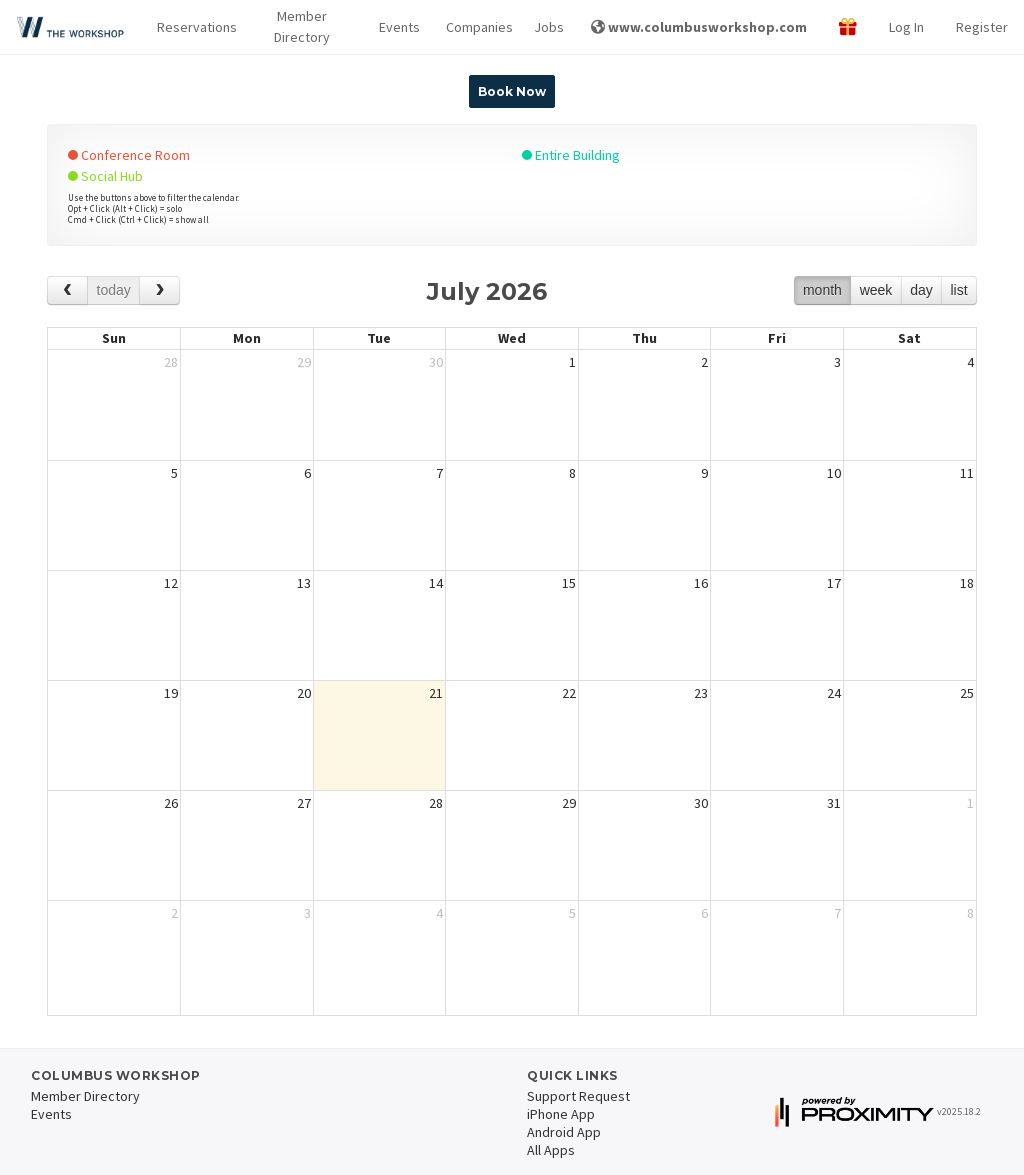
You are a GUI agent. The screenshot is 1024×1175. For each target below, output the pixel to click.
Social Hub (105, 176)
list (958, 290)
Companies (474, 27)
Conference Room (129, 155)
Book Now (512, 91)
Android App (564, 1132)
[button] (190, 27)
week (876, 290)
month (822, 290)
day (921, 290)
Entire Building (571, 155)
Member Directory (302, 26)
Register (982, 27)
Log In (906, 27)
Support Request (578, 1096)
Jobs (546, 27)
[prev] (67, 290)
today (114, 290)
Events (396, 27)
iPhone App (561, 1114)
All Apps (551, 1150)
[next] (159, 290)
